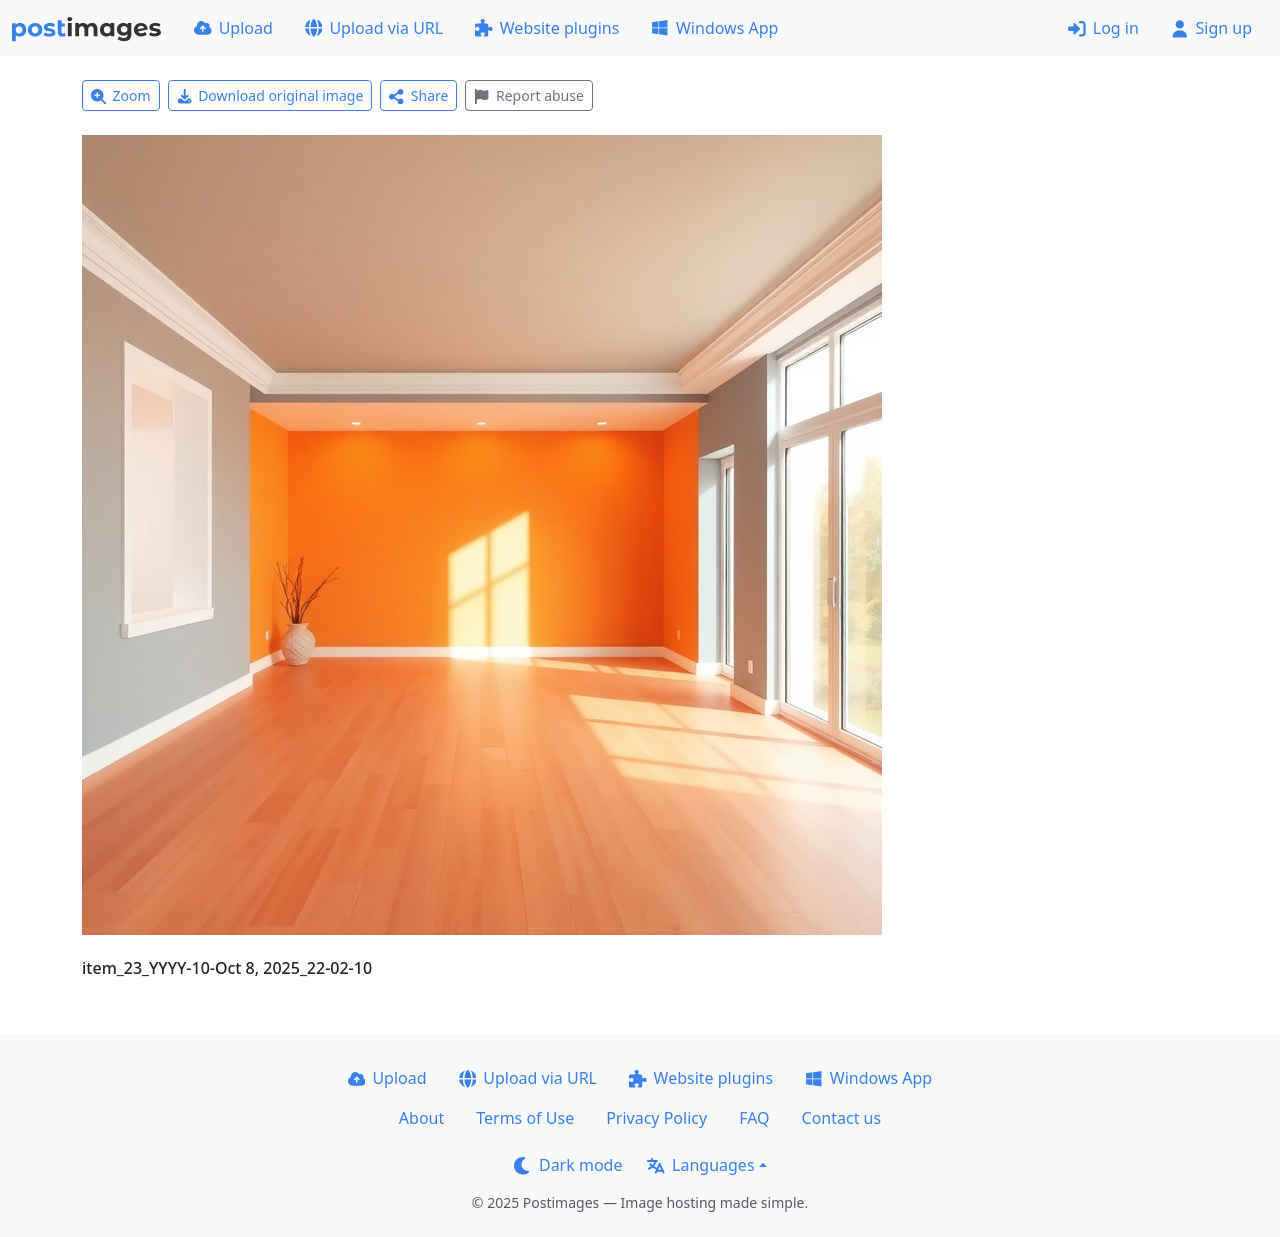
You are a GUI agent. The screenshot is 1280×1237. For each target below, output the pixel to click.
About (421, 1118)
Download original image (270, 95)
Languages (700, 1165)
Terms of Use (525, 1118)
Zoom (121, 95)
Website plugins (547, 28)
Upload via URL (374, 28)
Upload (233, 28)
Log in (1103, 28)
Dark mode (568, 1165)
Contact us (842, 1118)
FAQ (754, 1118)
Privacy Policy (656, 1118)
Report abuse (528, 95)
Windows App (714, 28)
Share (418, 95)
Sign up (1211, 28)
